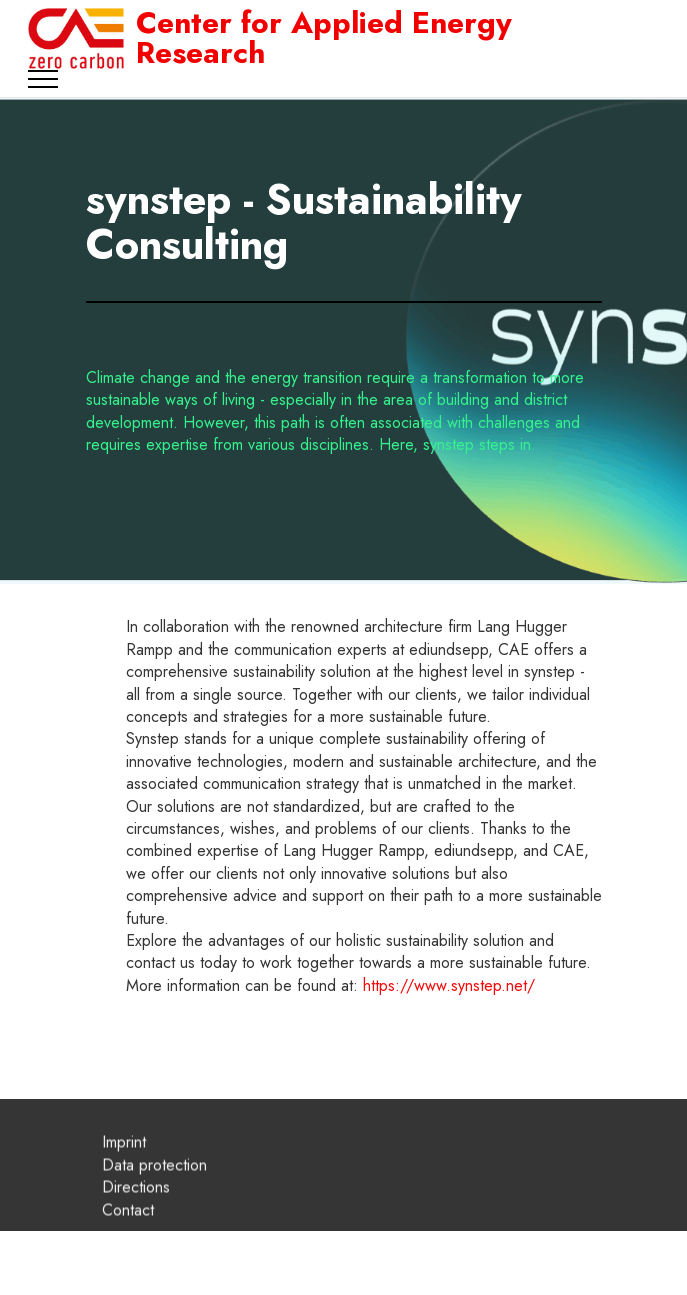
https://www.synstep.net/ (449, 985)
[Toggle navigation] (43, 79)
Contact (128, 1226)
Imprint (124, 1158)
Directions (136, 1203)
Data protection (154, 1181)
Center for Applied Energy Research (324, 38)
